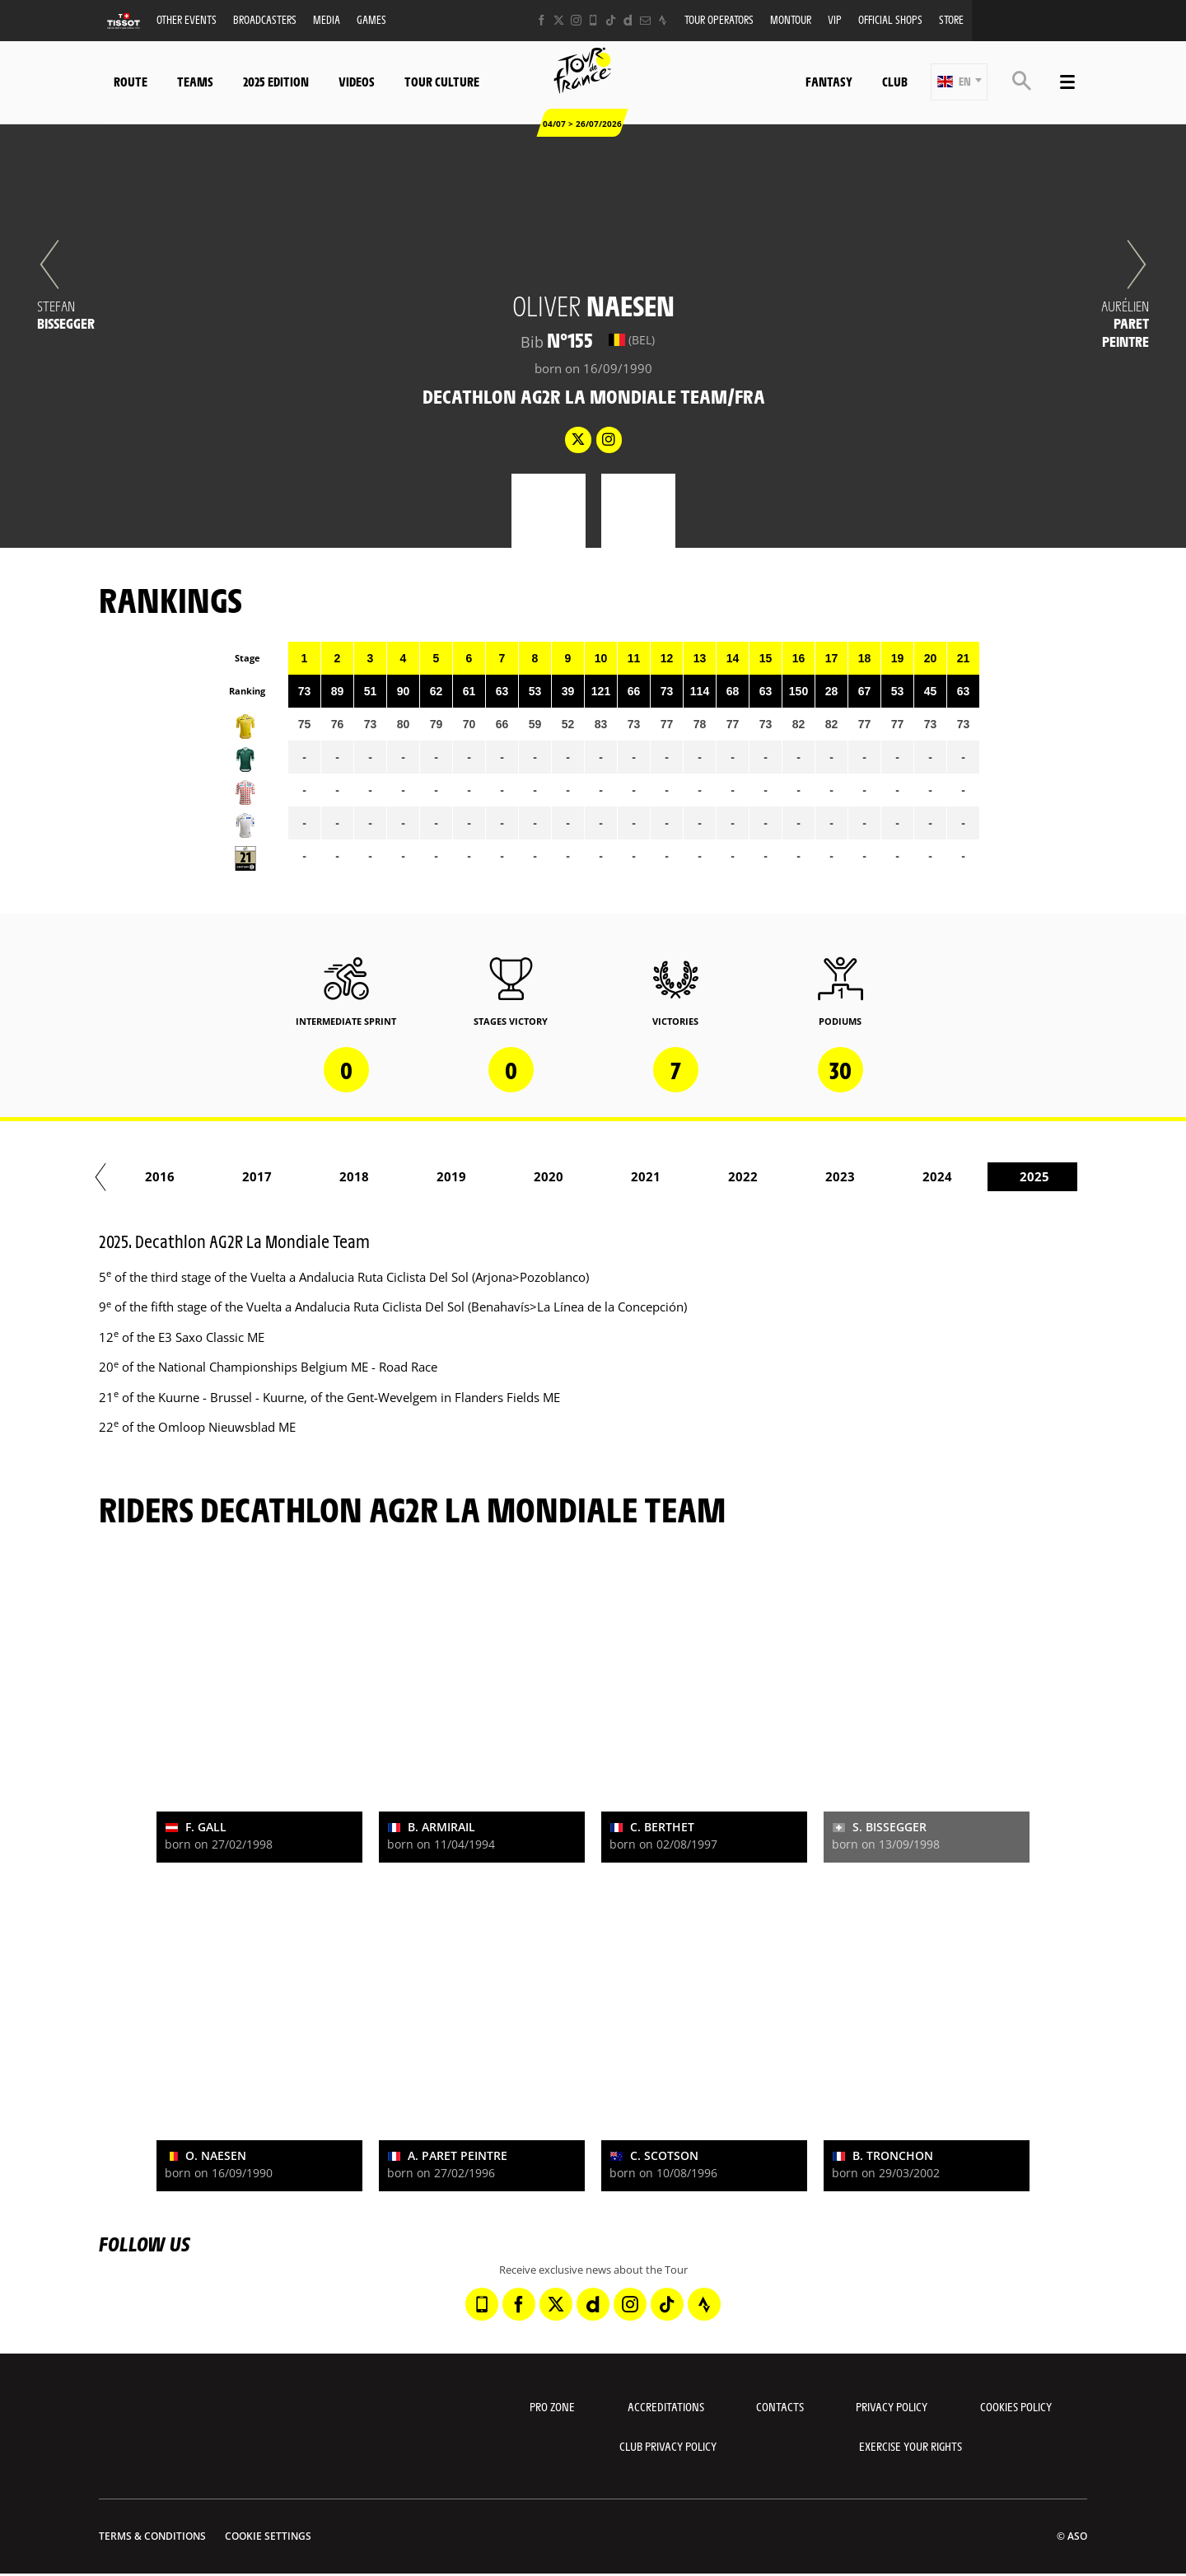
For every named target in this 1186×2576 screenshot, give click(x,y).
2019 (522, 1176)
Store (951, 19)
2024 (1008, 1176)
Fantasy (828, 81)
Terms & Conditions (152, 2536)
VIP (835, 19)
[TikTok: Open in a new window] (610, 20)
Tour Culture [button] (441, 81)
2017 (328, 1176)
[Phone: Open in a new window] (593, 20)
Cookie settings (268, 2536)
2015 (133, 1176)
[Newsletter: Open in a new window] (645, 20)
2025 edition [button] (276, 81)
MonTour (790, 19)
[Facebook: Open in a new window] (541, 20)
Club (895, 81)
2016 (230, 1176)
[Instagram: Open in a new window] (576, 20)
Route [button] (130, 81)
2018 (425, 1176)
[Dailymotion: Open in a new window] (628, 20)
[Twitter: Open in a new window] (558, 20)
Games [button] (371, 19)
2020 (619, 1176)
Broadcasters (264, 19)
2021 (716, 1176)
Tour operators (719, 19)
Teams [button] (195, 81)
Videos (357, 81)
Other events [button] (186, 19)
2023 (911, 1176)
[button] (959, 82)
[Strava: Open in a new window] (662, 20)
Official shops (890, 19)
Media (326, 19)
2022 (814, 1176)
